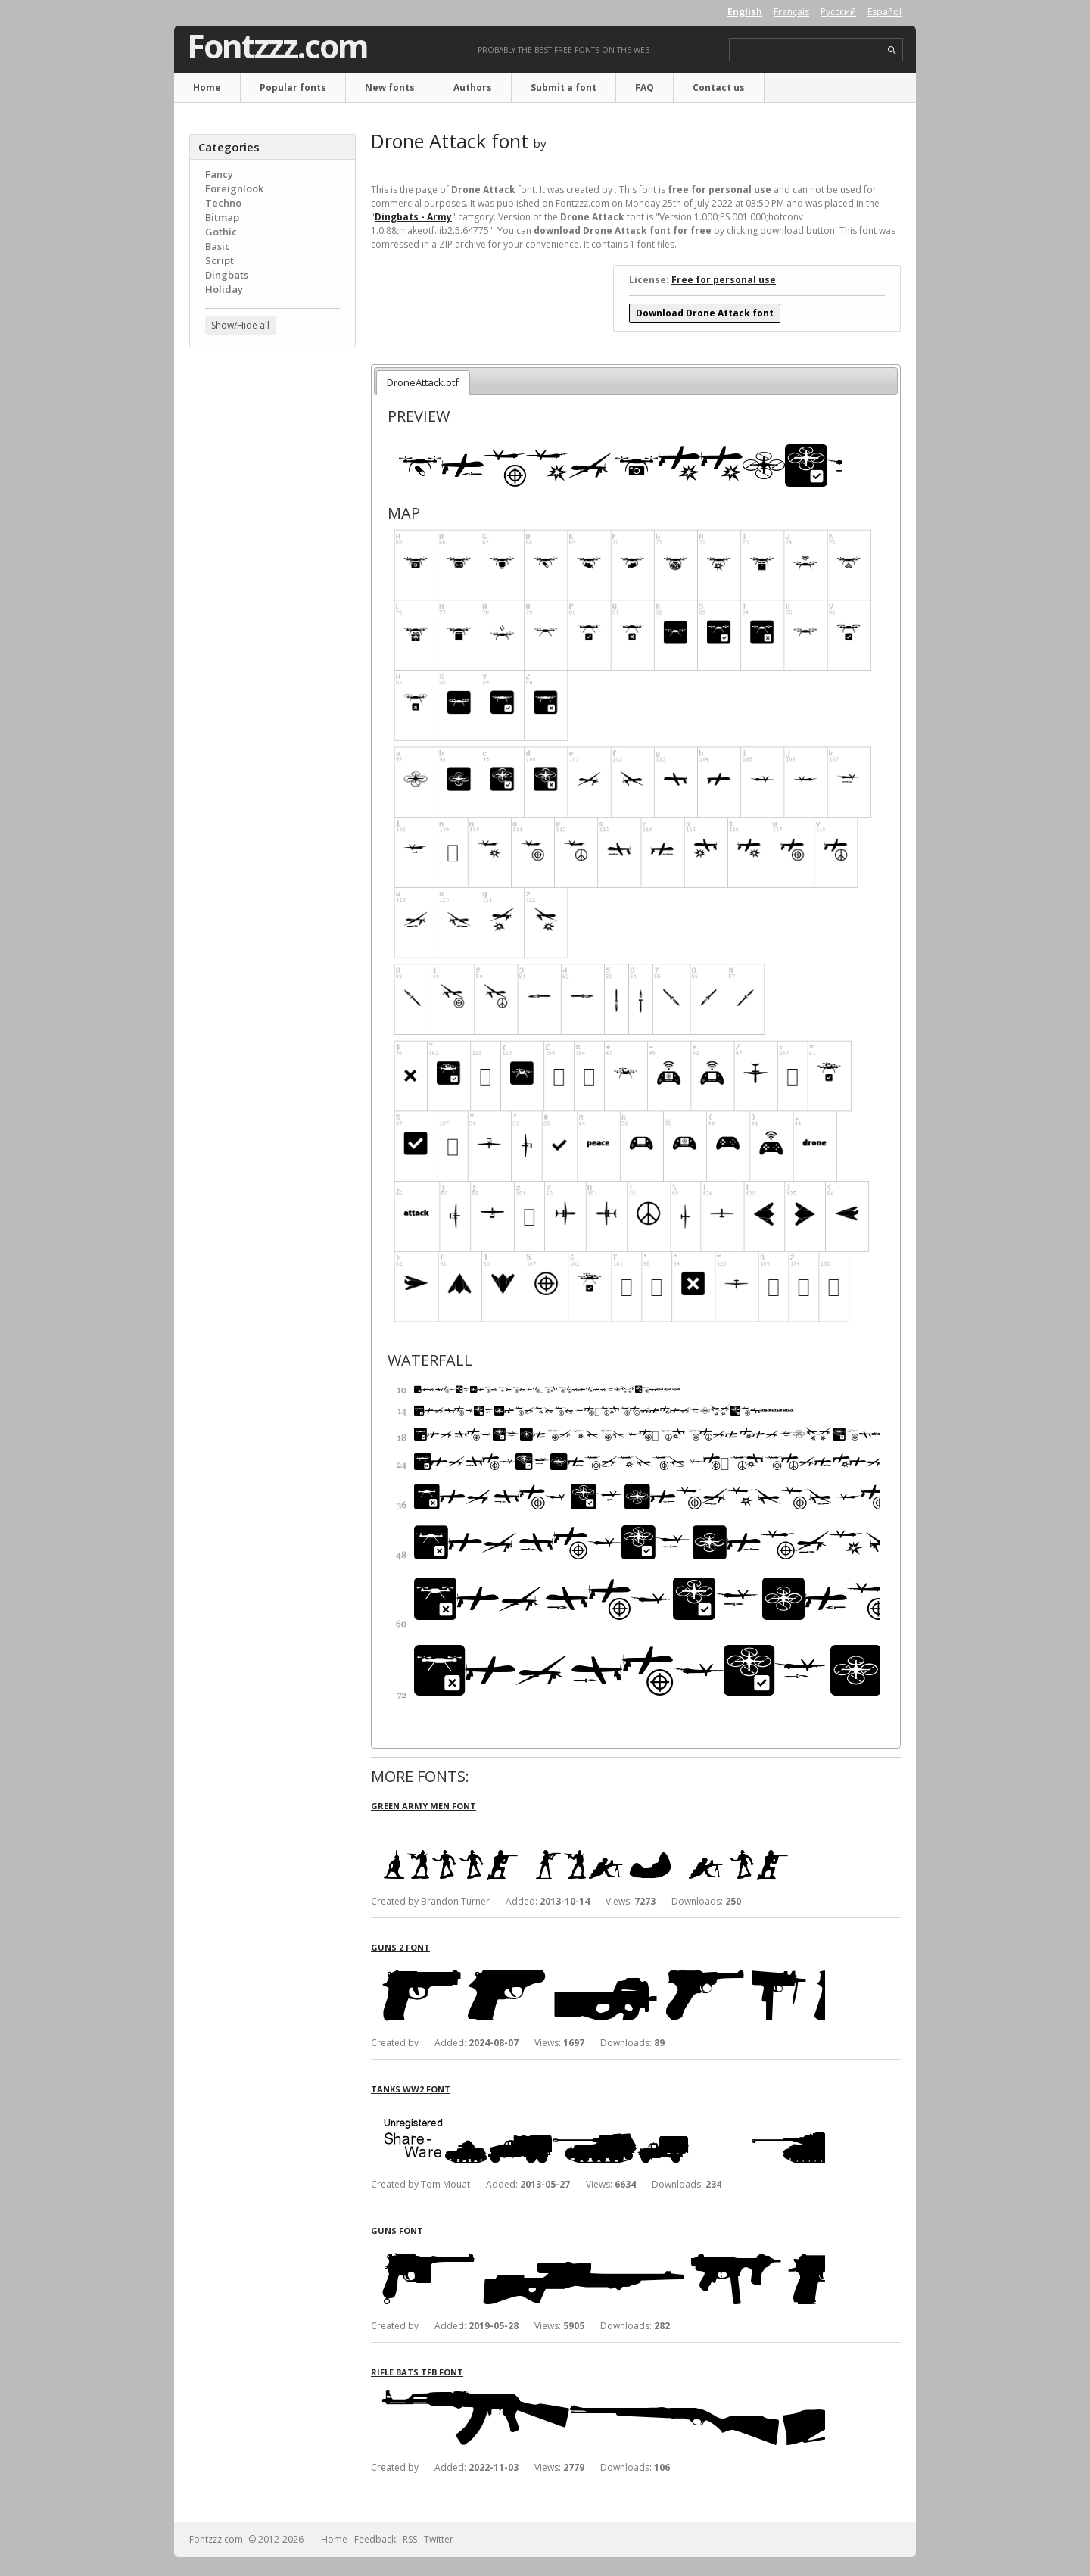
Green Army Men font (423, 1805)
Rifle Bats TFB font (417, 2372)
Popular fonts (293, 87)
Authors (472, 87)
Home (207, 87)
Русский (838, 11)
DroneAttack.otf (423, 382)
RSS (410, 2539)
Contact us (719, 87)
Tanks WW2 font (410, 2089)
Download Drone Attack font (705, 313)
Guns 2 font (400, 1947)
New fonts (390, 87)
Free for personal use (723, 279)
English (744, 11)
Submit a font (563, 87)
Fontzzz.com (277, 46)
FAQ (644, 87)
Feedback (375, 2539)
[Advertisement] (272, 602)
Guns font (397, 2230)
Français (791, 11)
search (892, 50)
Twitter (438, 2539)
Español (884, 11)
